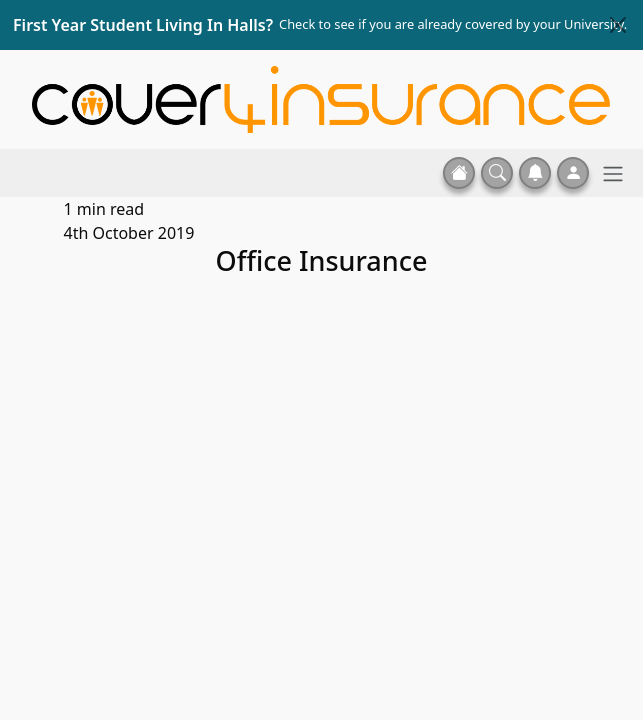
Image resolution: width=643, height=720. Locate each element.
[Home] (321, 98)
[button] (497, 173)
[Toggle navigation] (613, 173)
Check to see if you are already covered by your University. (453, 24)
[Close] (618, 25)
